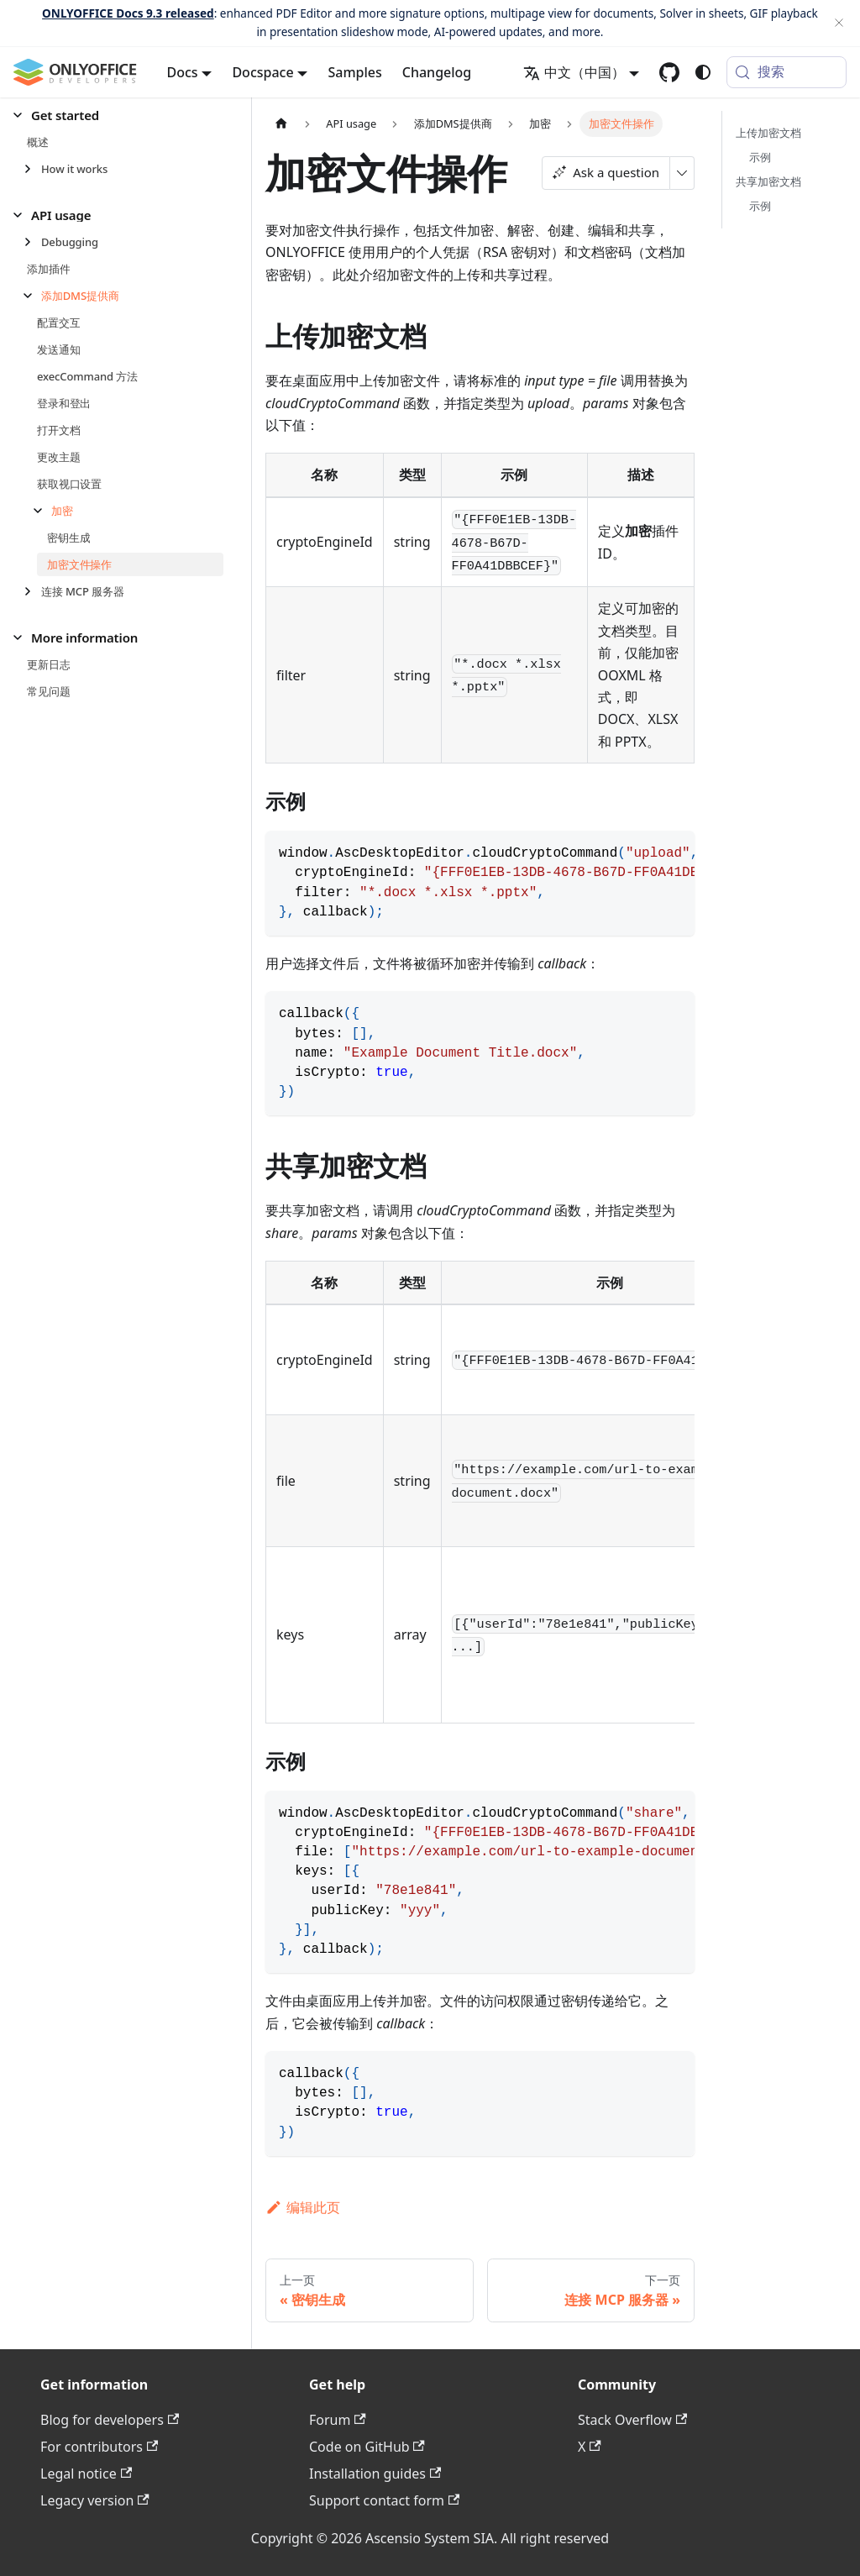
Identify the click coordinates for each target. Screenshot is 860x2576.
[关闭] (839, 23)
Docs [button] (182, 72)
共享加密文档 (768, 181)
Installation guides (375, 2473)
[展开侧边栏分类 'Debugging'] (32, 242)
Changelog (437, 72)
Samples (354, 72)
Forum (337, 2420)
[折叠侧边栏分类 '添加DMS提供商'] (32, 295)
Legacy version (94, 2500)
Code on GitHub (367, 2446)
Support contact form (384, 2500)
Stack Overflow (632, 2420)
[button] (118, 115)
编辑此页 (302, 2207)
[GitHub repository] (669, 72)
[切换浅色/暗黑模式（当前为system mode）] (703, 72)
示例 (760, 157)
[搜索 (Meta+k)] (786, 72)
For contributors (99, 2446)
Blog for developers (109, 2420)
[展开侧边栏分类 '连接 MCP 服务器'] (32, 591)
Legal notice (86, 2473)
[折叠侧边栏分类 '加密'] (42, 510)
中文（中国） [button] (574, 72)
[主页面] (281, 124)
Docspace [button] (262, 72)
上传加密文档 (768, 132)
